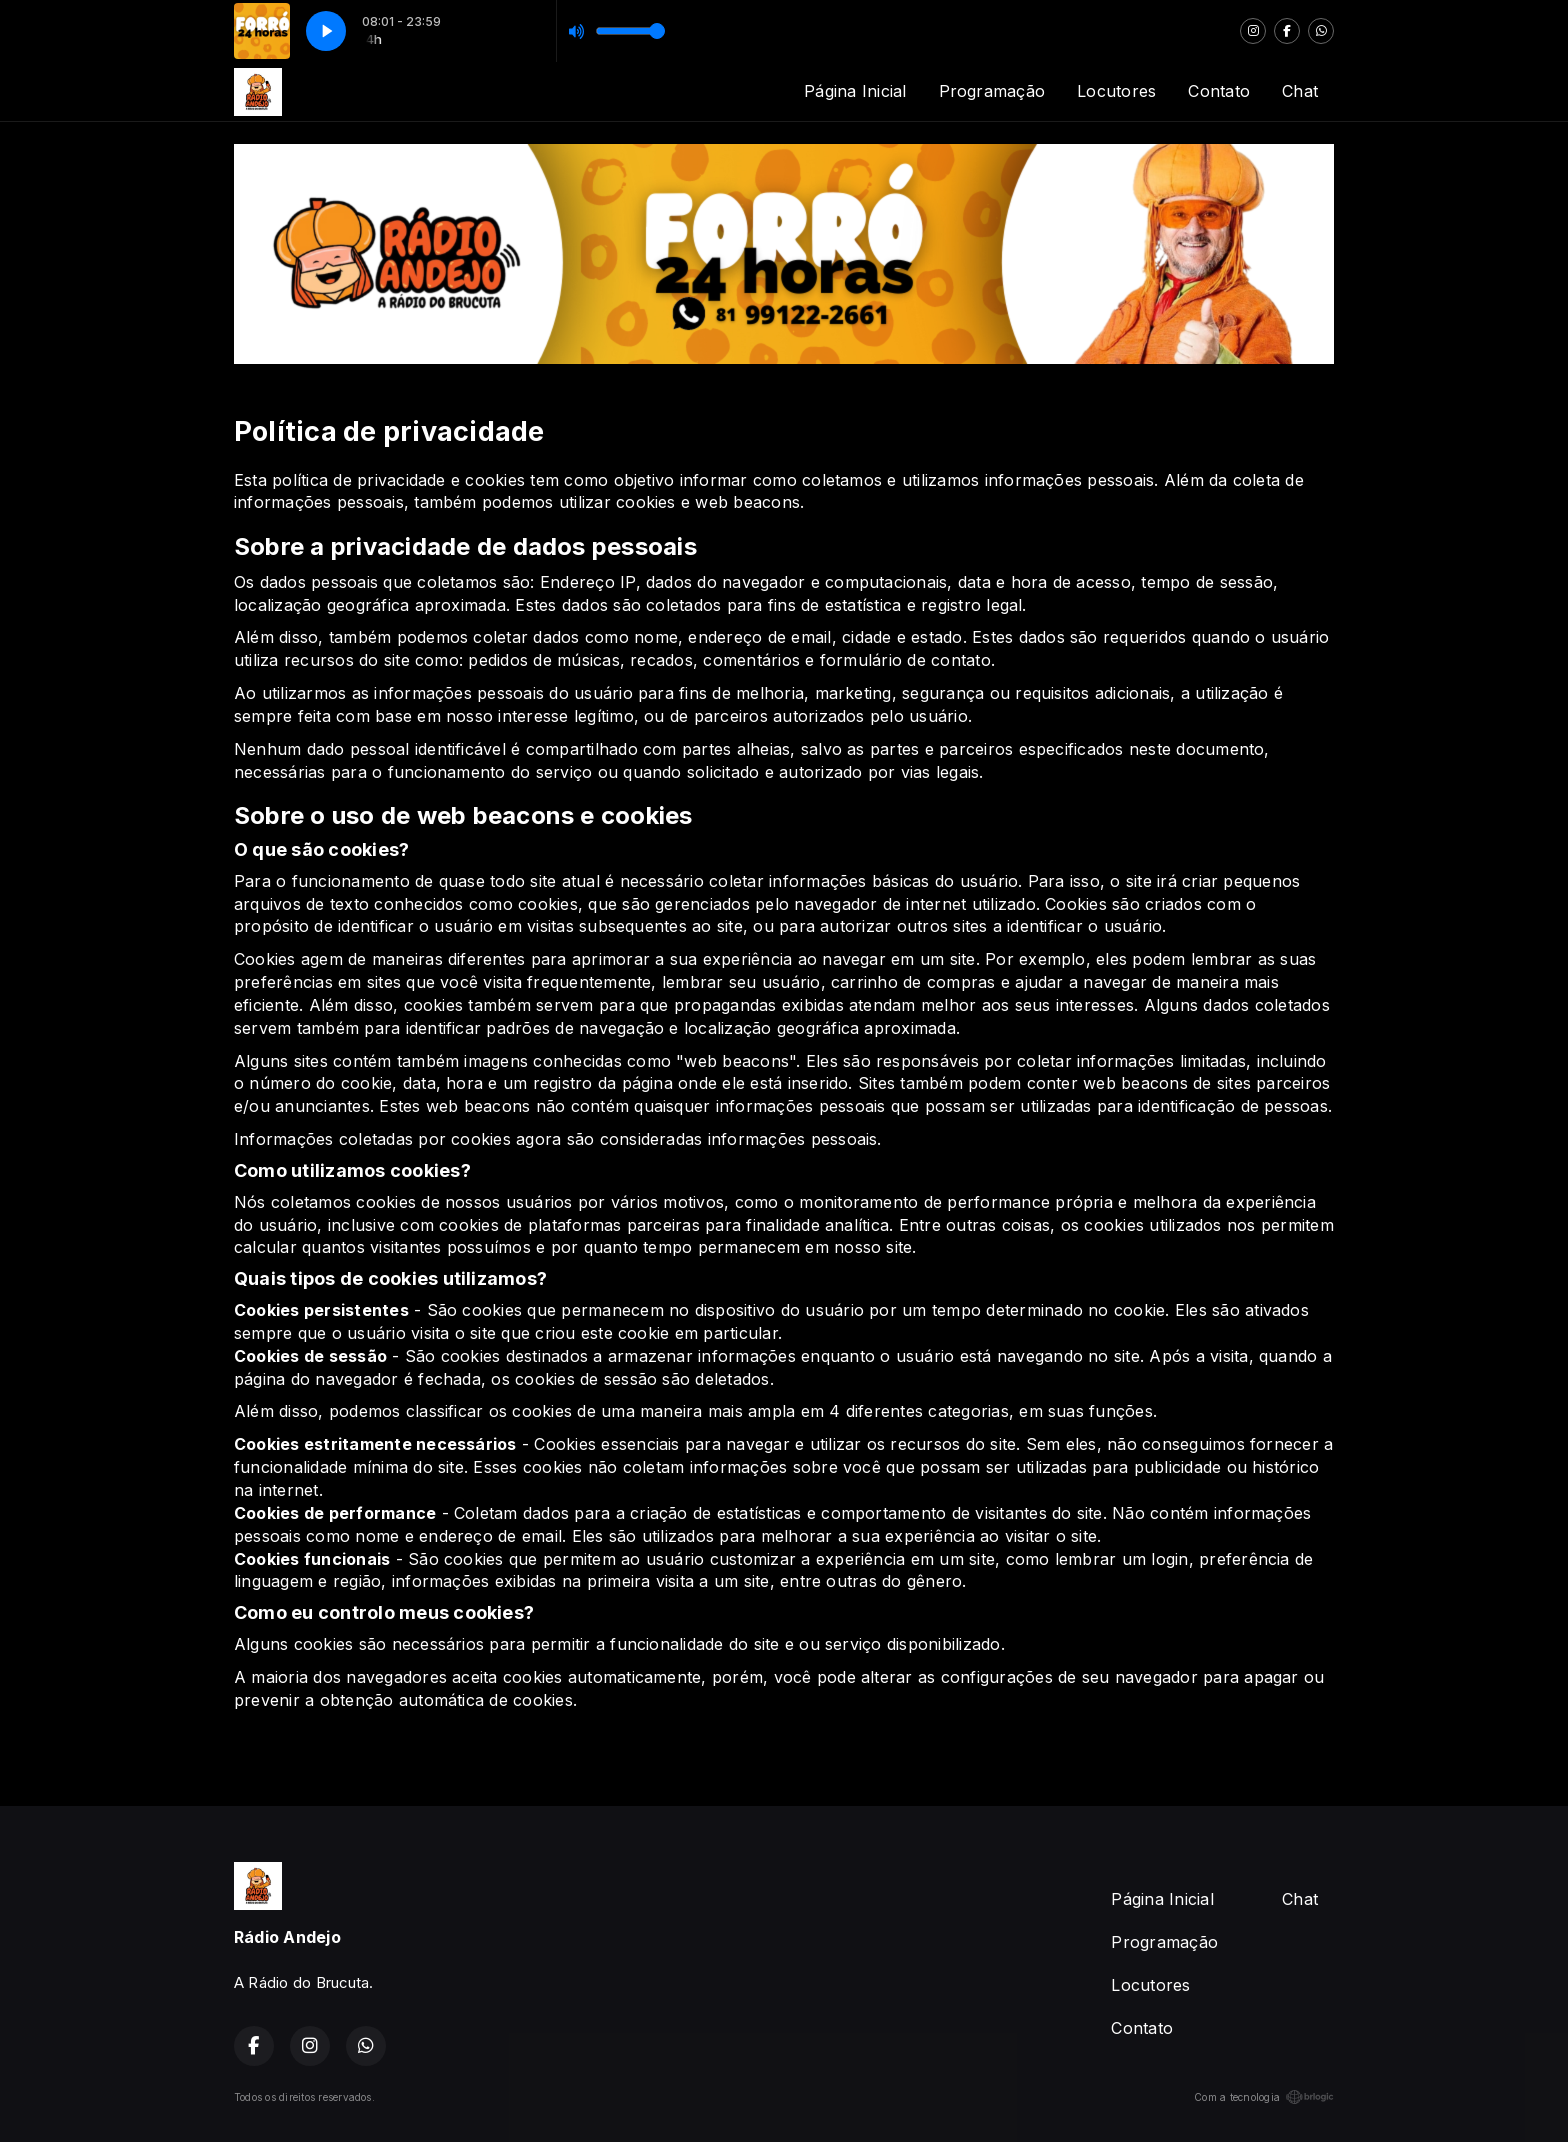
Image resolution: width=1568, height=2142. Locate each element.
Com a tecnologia (1264, 2097)
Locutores (1116, 91)
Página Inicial (855, 91)
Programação (992, 91)
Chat (1300, 91)
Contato (1219, 91)
